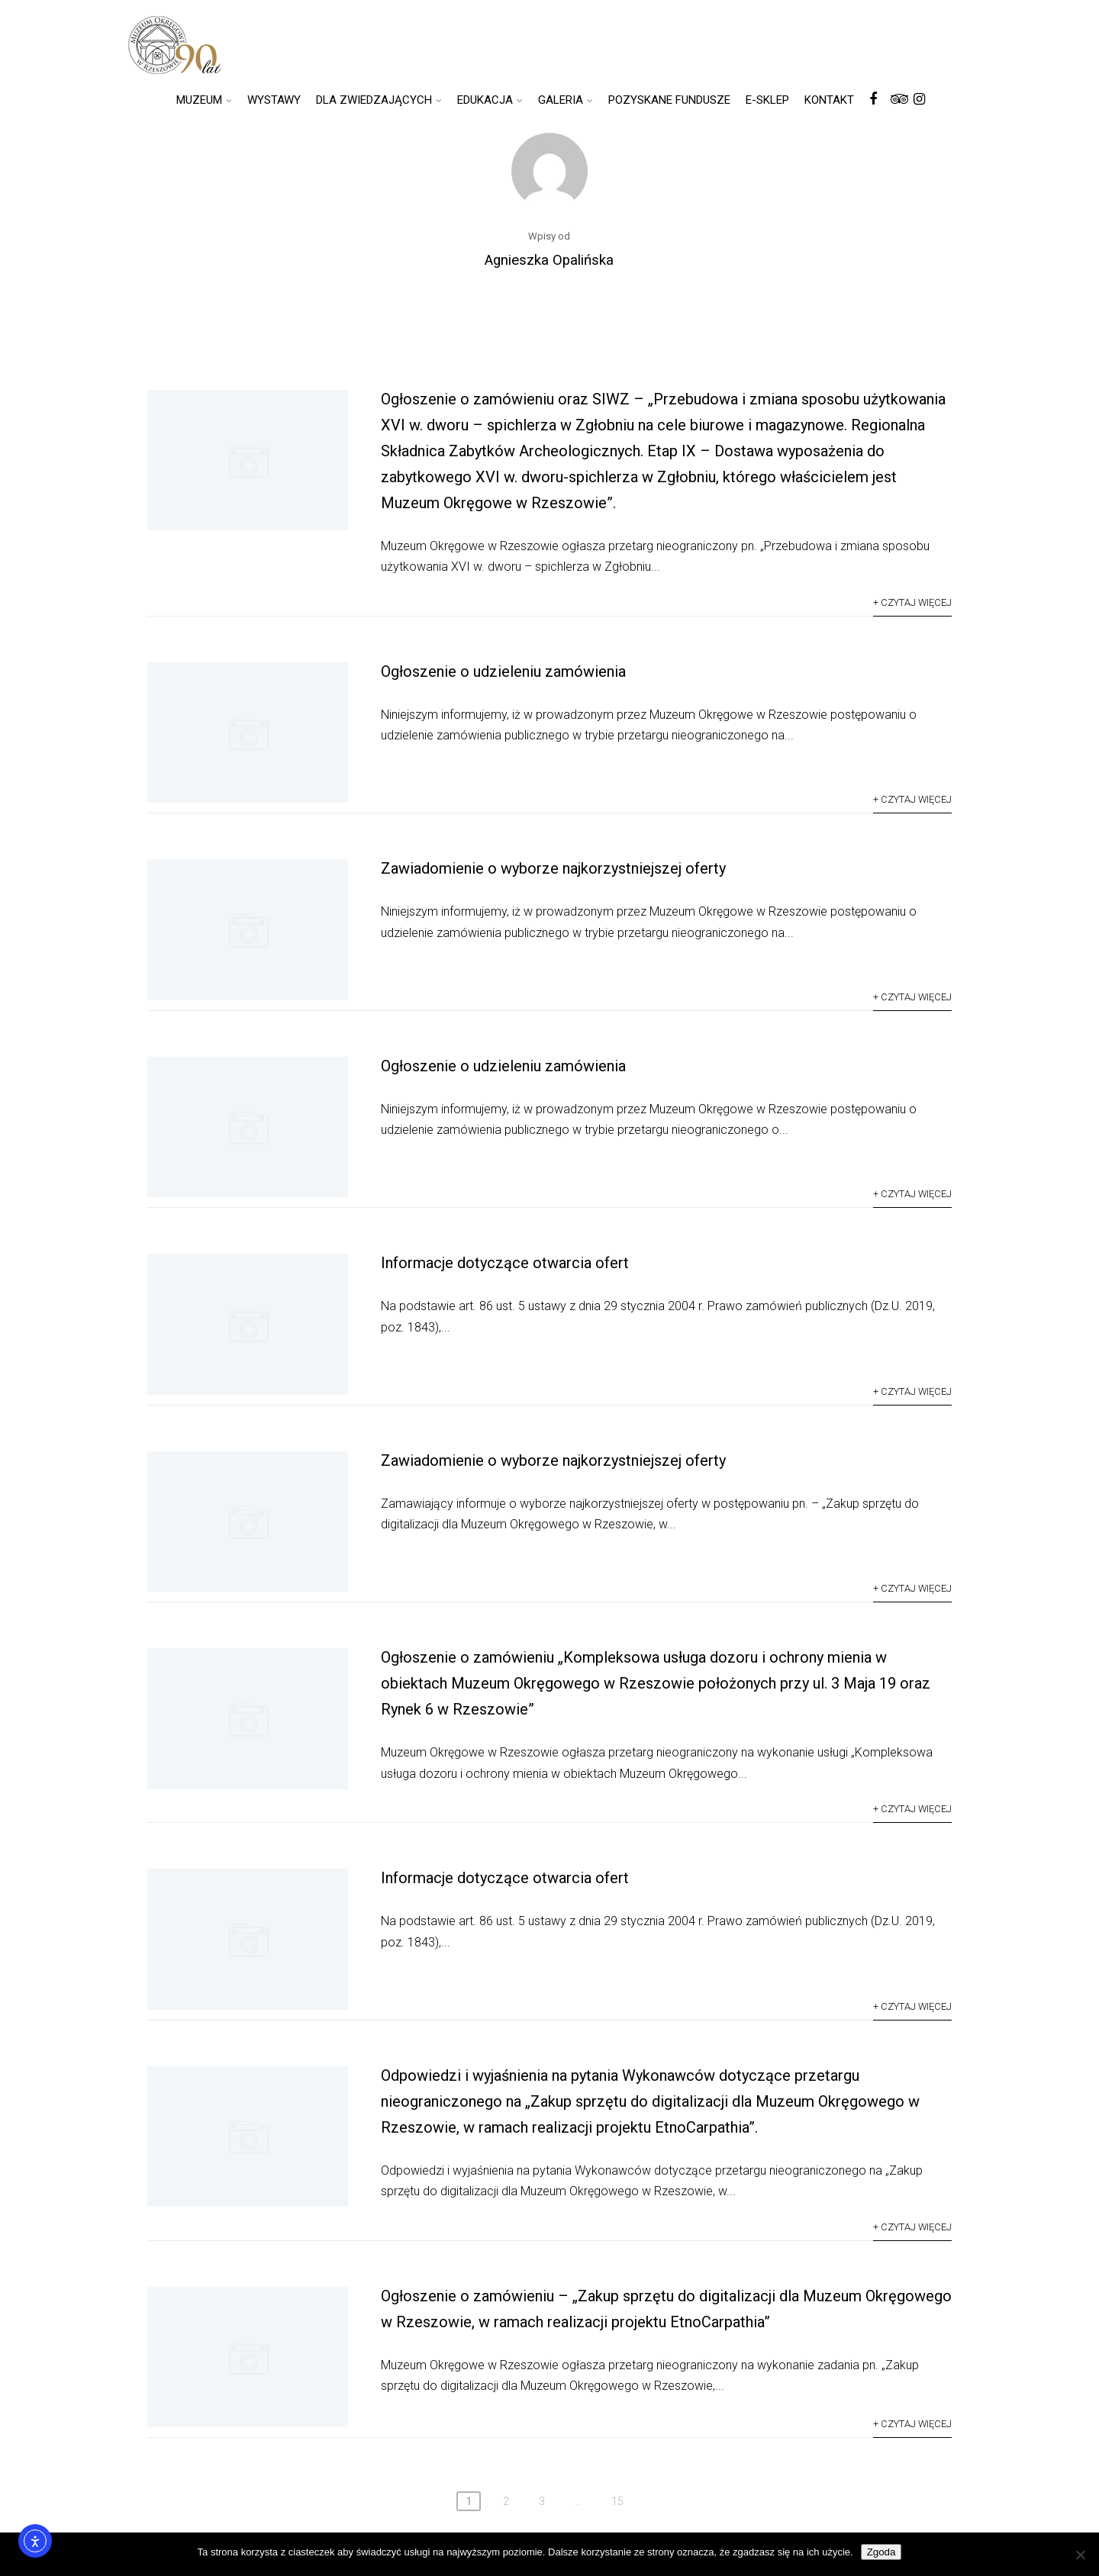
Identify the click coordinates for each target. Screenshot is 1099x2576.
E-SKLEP (767, 100)
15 (617, 2501)
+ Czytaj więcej (912, 602)
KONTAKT (829, 100)
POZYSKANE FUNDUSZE (669, 100)
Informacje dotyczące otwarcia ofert (505, 1263)
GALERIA (565, 100)
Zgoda (881, 2552)
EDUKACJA (490, 100)
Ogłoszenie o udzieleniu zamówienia (503, 671)
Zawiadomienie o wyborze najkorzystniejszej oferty (553, 868)
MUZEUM (204, 100)
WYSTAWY (274, 100)
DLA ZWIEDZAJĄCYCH (379, 100)
